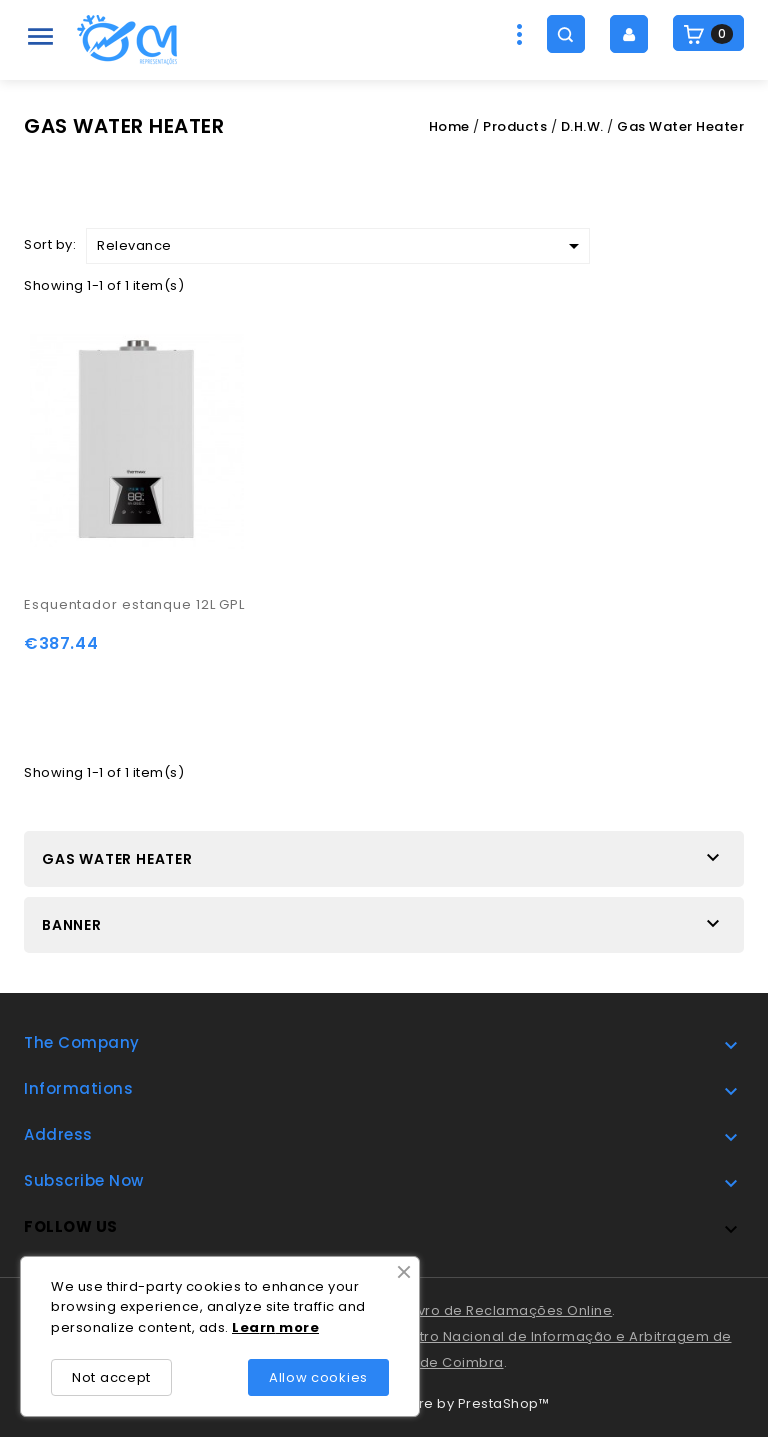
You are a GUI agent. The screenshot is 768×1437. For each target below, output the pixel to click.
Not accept (111, 1377)
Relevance (341, 246)
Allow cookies (318, 1377)
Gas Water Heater (117, 859)
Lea (246, 1327)
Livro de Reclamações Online (511, 1310)
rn (268, 1327)
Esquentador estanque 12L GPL (134, 604)
